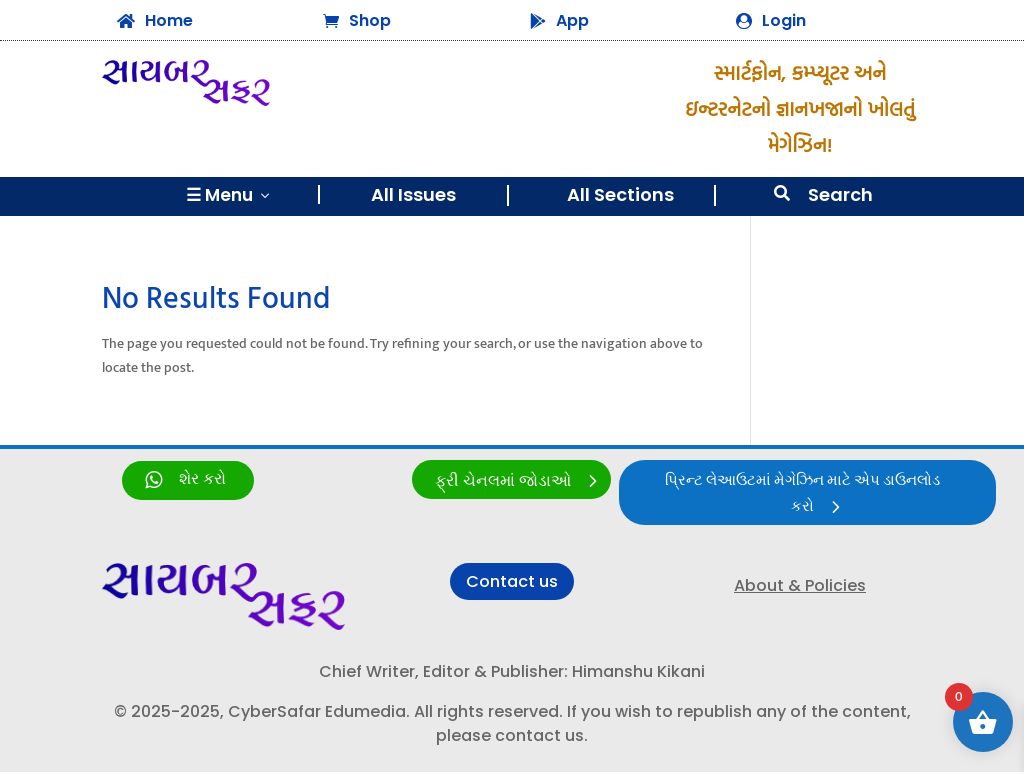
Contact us (511, 584)
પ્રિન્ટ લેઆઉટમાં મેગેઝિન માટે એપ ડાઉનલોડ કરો (801, 495)
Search (840, 194)
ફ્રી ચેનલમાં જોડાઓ (503, 481)
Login (784, 20)
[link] (188, 480)
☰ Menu (229, 195)
